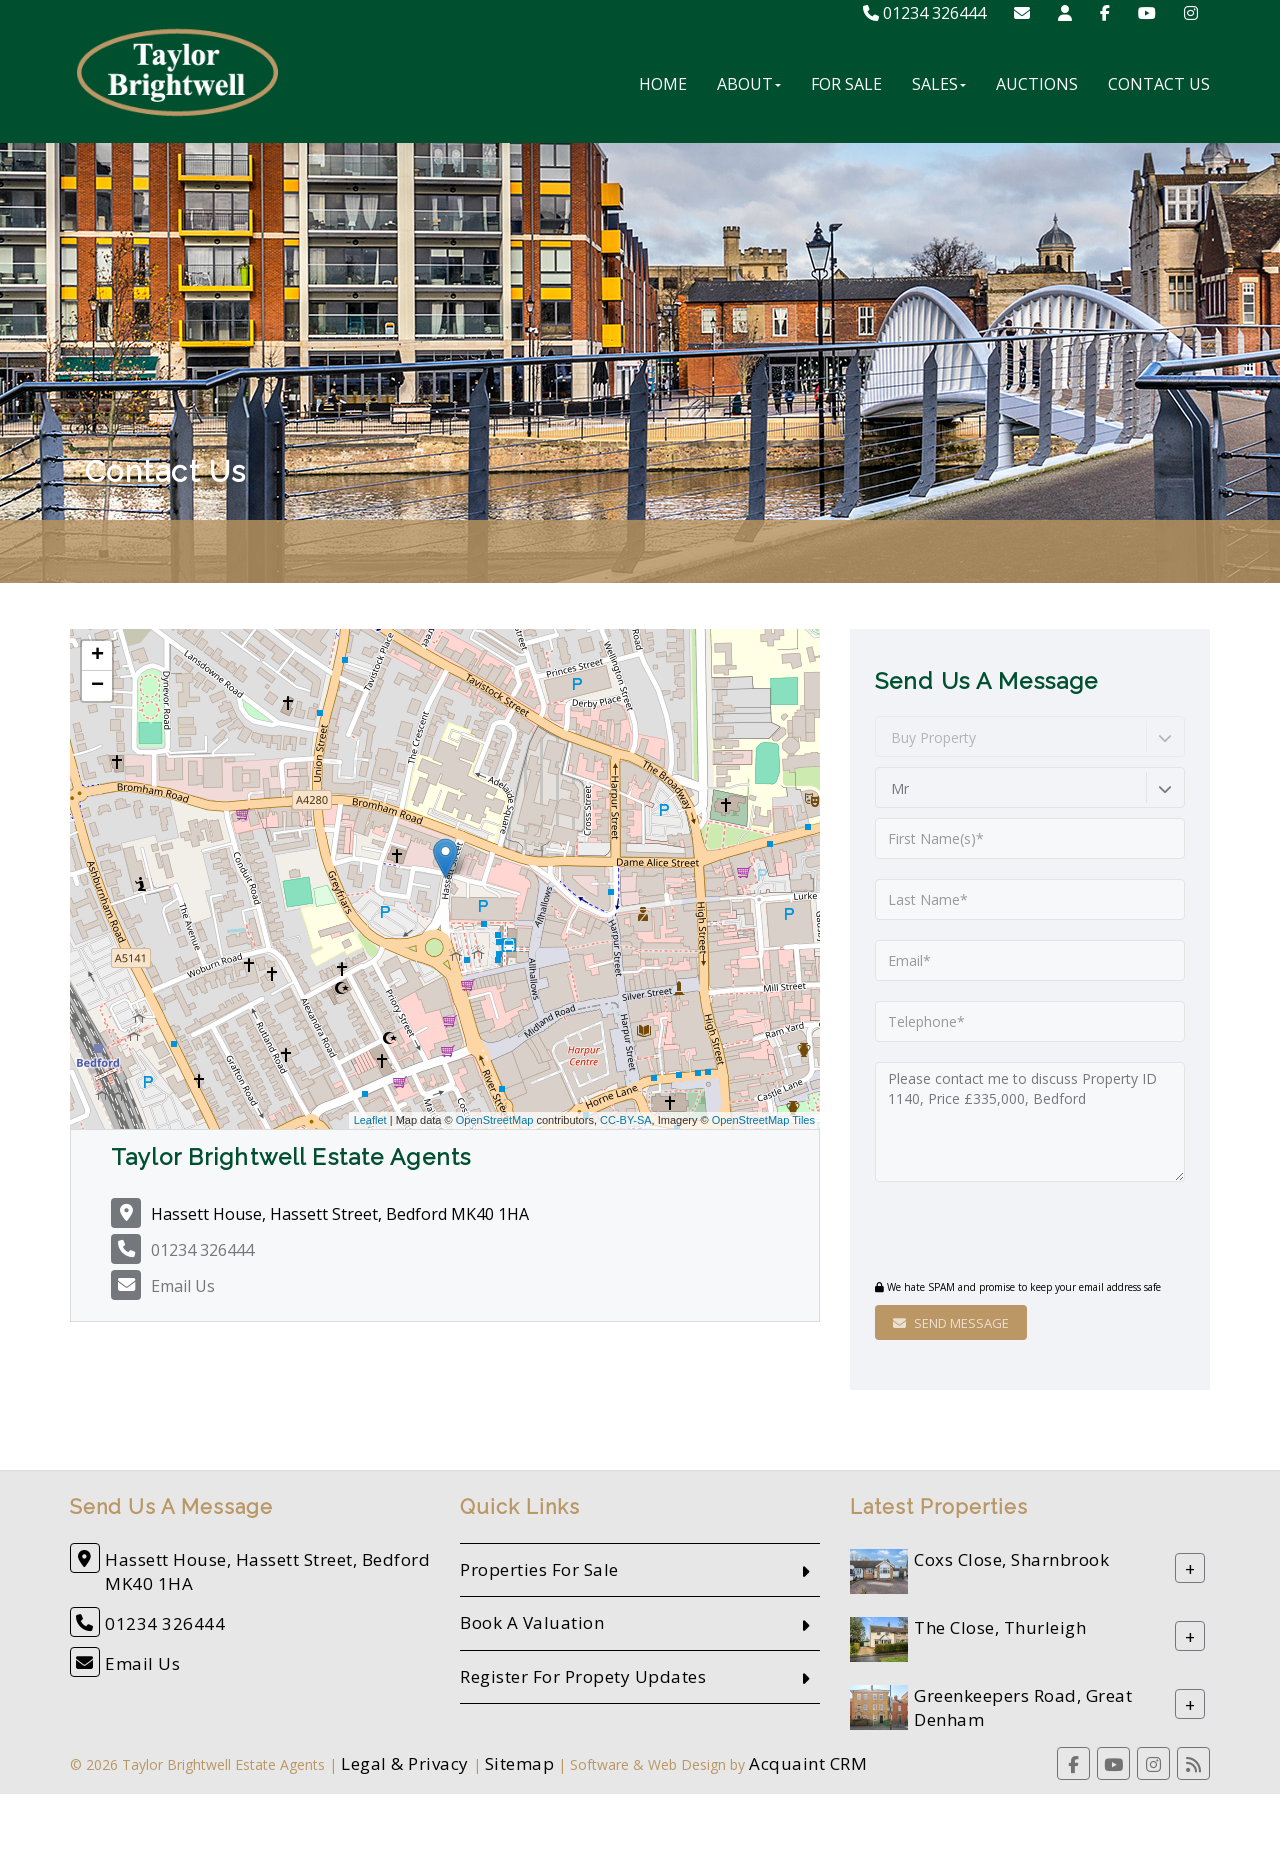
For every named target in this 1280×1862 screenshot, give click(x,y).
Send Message (951, 1323)
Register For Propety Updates (583, 1676)
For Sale (846, 84)
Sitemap (520, 1763)
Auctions (1037, 84)
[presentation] (996, 1233)
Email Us (183, 1286)
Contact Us (1159, 84)
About (749, 84)
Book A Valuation (532, 1622)
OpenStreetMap (495, 1120)
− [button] (97, 686)
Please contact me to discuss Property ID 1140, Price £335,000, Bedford (1030, 1122)
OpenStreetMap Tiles (763, 1120)
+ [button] (97, 656)
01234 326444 (924, 13)
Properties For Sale (539, 1569)
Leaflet (370, 1120)
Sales (939, 84)
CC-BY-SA (626, 1120)
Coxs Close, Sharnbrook (1011, 1560)
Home (663, 84)
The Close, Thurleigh (1000, 1628)
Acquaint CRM (808, 1763)
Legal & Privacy (405, 1763)
